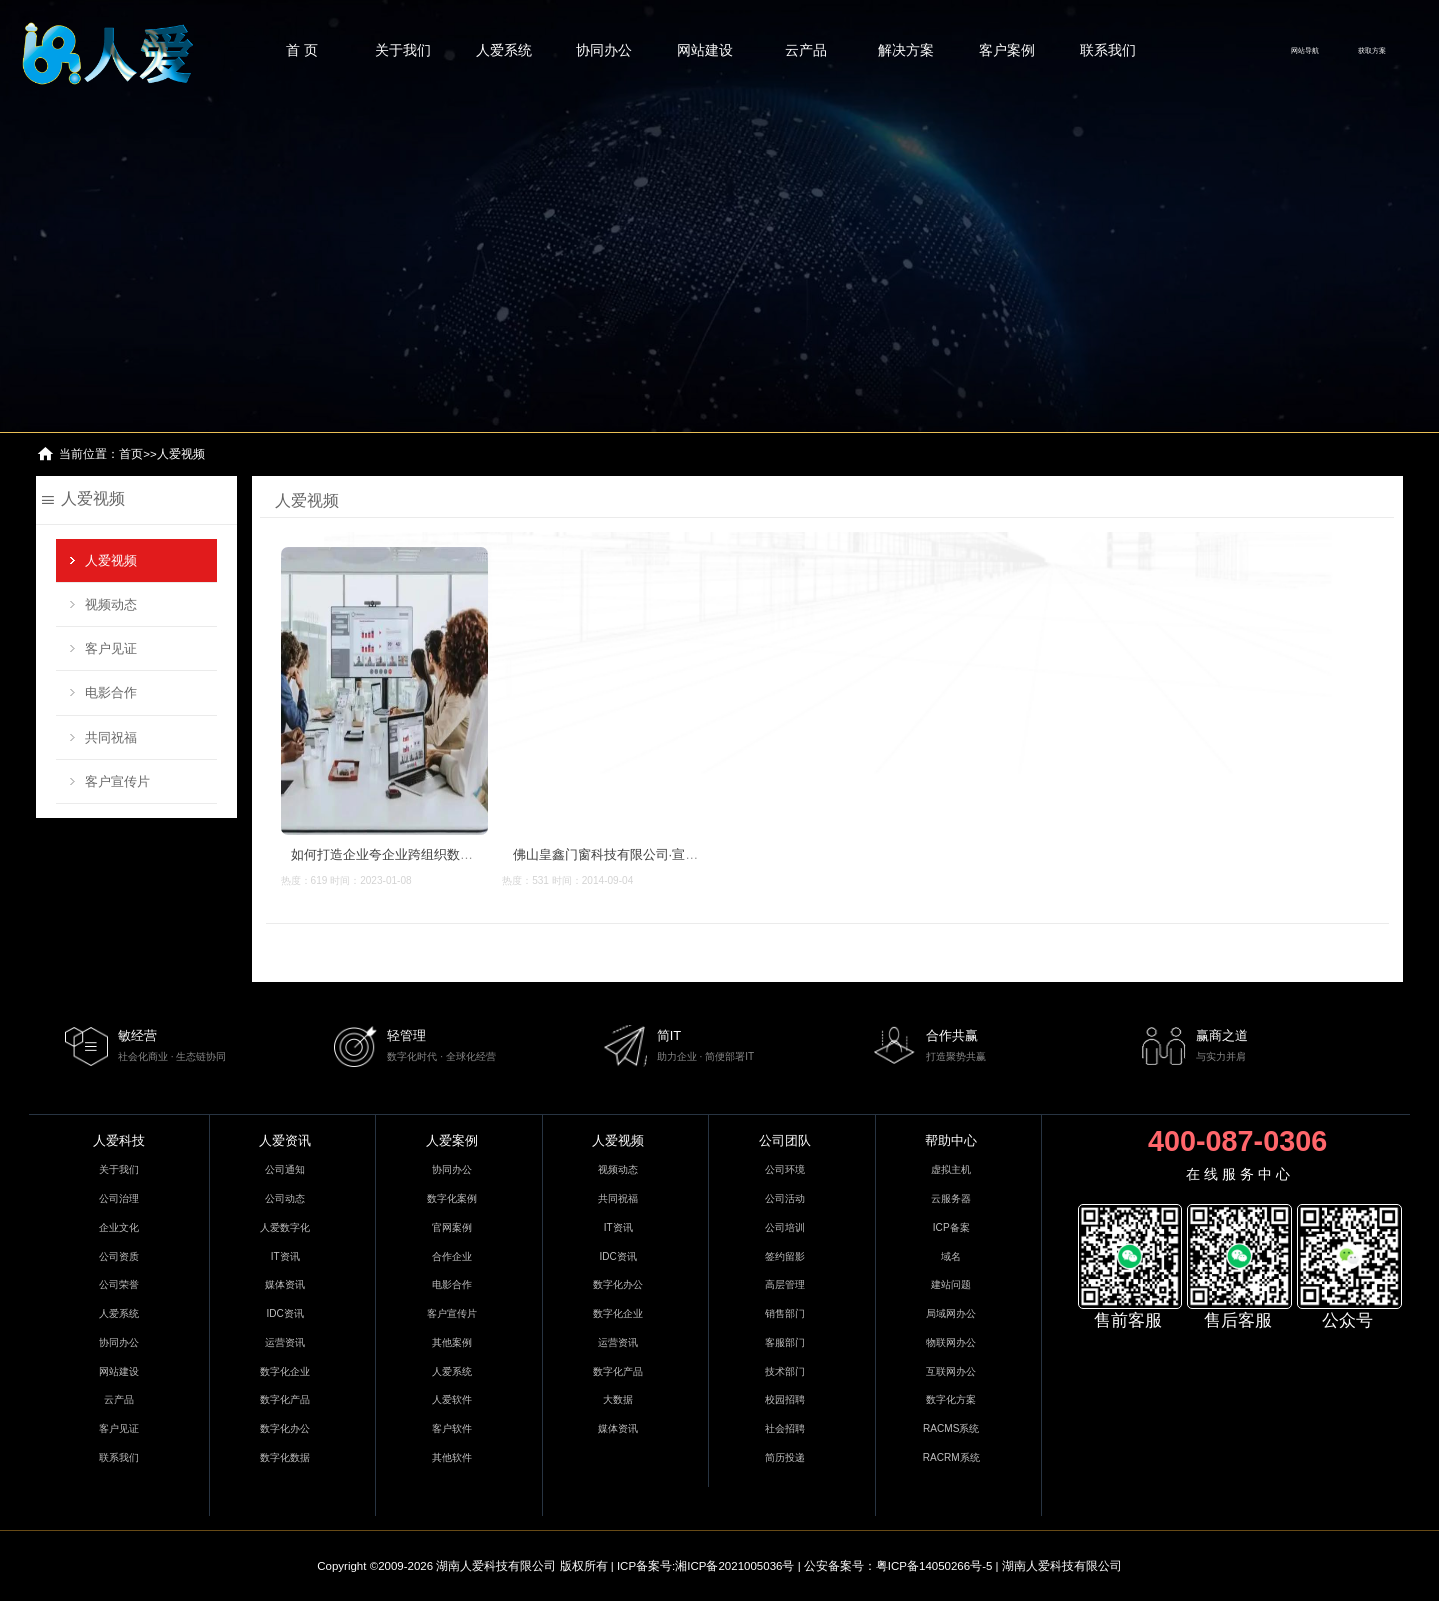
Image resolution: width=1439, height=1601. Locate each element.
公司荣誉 (119, 1284)
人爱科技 (119, 1140)
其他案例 (452, 1342)
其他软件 (452, 1457)
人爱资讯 (285, 1140)
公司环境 (785, 1169)
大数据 (618, 1399)
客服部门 (785, 1342)
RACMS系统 (951, 1428)
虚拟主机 (951, 1169)
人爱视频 (181, 454)
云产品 (806, 50)
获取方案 (1372, 50)
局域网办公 (951, 1313)
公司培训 (785, 1227)
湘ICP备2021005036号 (734, 1566)
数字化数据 (285, 1457)
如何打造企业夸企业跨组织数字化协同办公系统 (427, 854)
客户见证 (111, 648)
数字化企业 (285, 1371)
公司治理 (119, 1198)
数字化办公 (285, 1428)
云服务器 (951, 1198)
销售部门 (785, 1313)
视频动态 (111, 604)
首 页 (302, 50)
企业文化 (119, 1227)
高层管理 (785, 1284)
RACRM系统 (951, 1457)
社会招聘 (785, 1428)
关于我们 (403, 50)
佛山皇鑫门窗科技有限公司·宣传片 (612, 854)
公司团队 (785, 1140)
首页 (131, 454)
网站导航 (1305, 50)
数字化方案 (951, 1399)
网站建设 (705, 50)
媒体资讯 (285, 1284)
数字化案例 (452, 1198)
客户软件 (452, 1428)
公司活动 (785, 1198)
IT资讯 (285, 1256)
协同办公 (604, 50)
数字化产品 (285, 1399)
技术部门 (785, 1371)
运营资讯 (285, 1342)
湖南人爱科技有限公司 (496, 1566)
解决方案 (906, 50)
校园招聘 (785, 1399)
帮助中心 (951, 1140)
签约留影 (785, 1256)
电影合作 (111, 692)
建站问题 (951, 1284)
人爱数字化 (285, 1227)
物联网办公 (951, 1342)
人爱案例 (452, 1140)
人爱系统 (504, 50)
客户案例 (1007, 50)
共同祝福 (111, 737)
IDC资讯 (285, 1313)
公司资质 (119, 1256)
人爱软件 (452, 1399)
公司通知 (285, 1169)
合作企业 (452, 1256)
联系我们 (1108, 50)
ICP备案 (951, 1227)
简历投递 (785, 1457)
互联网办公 (951, 1371)
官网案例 (452, 1227)
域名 (951, 1256)
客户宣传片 (117, 781)
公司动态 (285, 1198)
